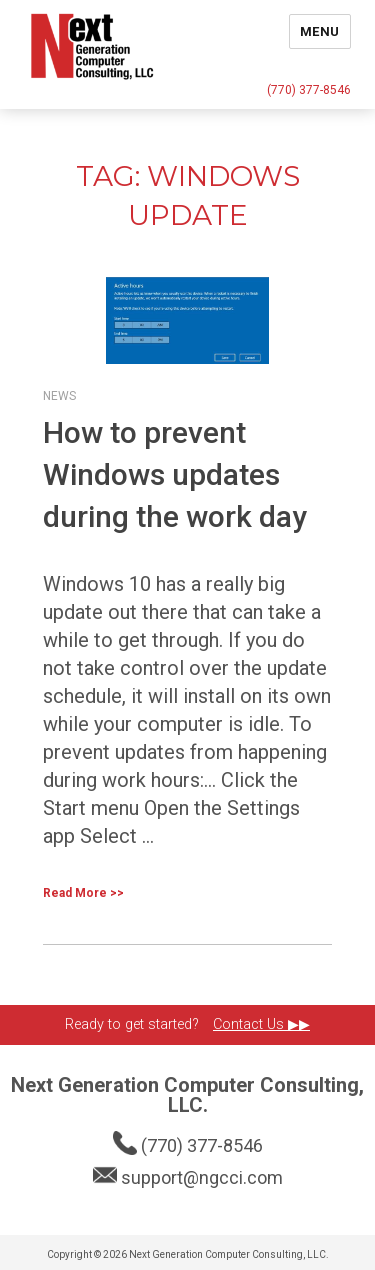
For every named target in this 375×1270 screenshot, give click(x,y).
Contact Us (250, 1024)
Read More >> (83, 893)
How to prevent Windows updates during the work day (175, 474)
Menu (320, 31)
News (59, 396)
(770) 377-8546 (309, 90)
